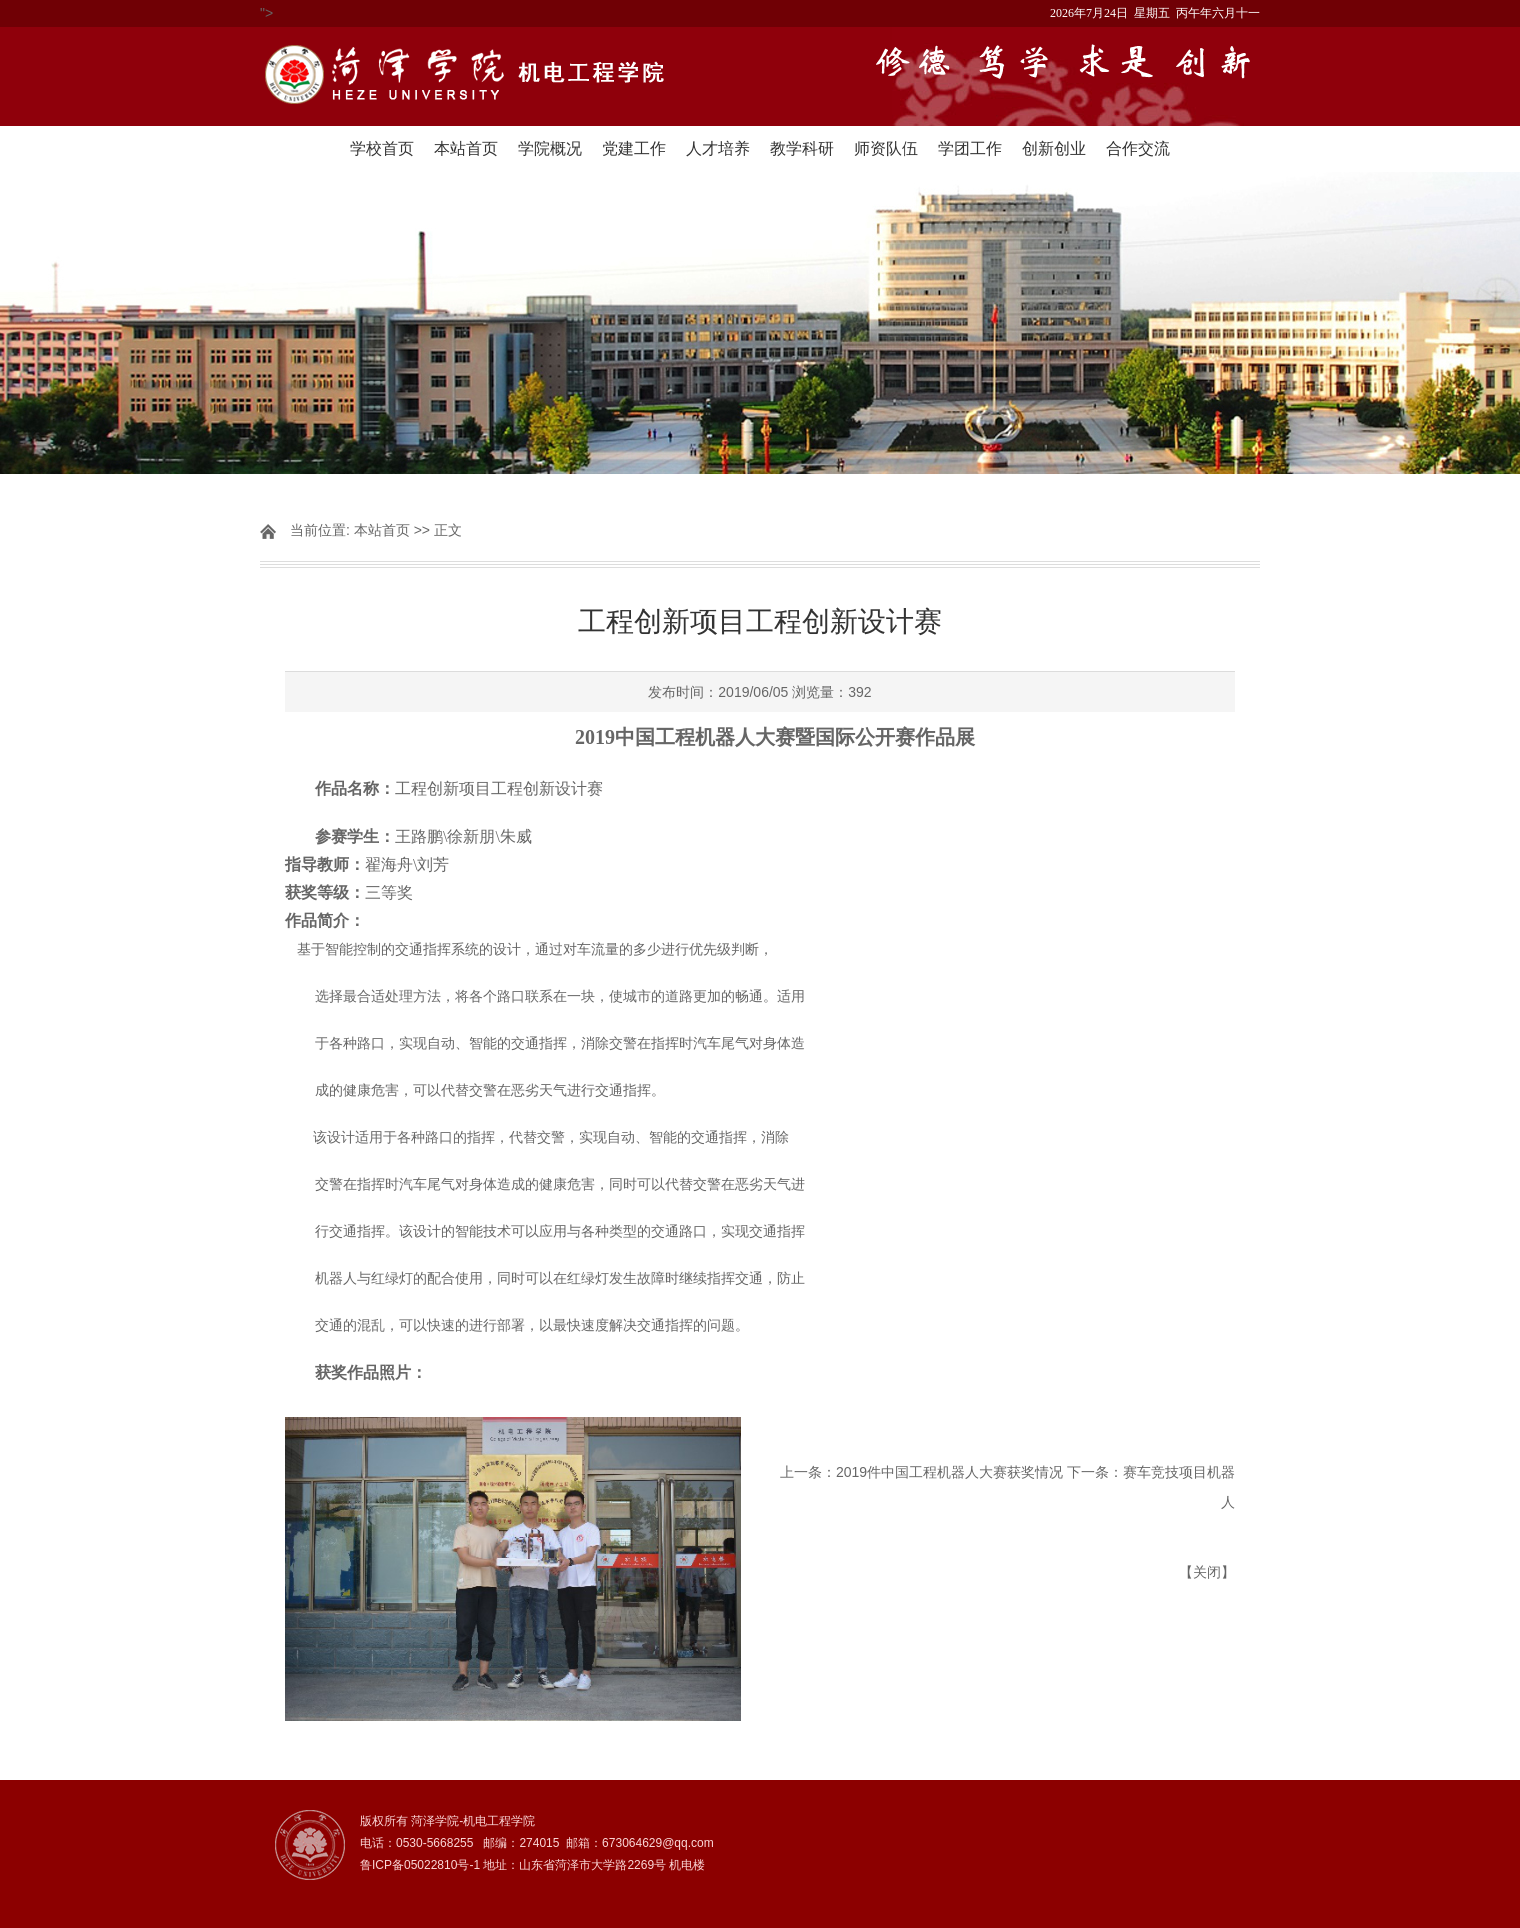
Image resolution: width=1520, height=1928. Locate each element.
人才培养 (718, 148)
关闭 (1207, 1572)
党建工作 (634, 148)
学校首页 (382, 148)
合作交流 (1138, 148)
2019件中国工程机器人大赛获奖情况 (949, 1472)
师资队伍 (886, 148)
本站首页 (466, 148)
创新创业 (1054, 148)
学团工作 (970, 148)
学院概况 (550, 148)
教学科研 (802, 148)
